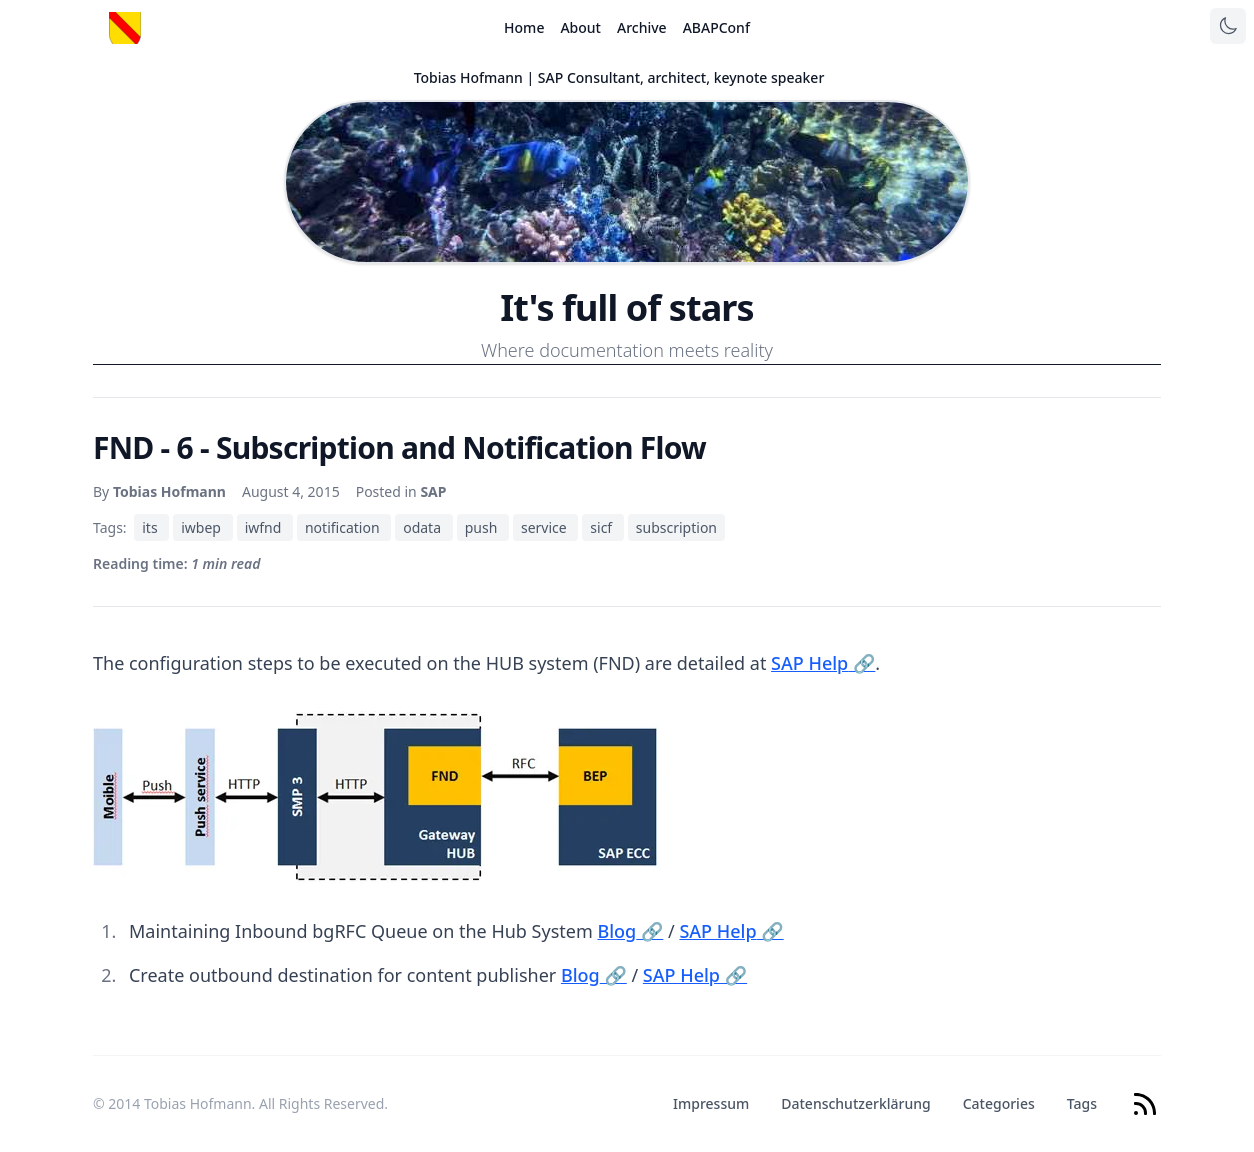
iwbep (202, 527)
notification (344, 527)
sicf (603, 527)
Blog (630, 931)
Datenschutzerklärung (855, 1103)
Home (524, 27)
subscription (676, 527)
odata (423, 527)
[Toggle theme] (1228, 26)
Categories (999, 1103)
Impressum (711, 1103)
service (545, 527)
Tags (1082, 1103)
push (483, 527)
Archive (642, 27)
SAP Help (823, 663)
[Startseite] (125, 28)
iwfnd (265, 527)
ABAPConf (716, 27)
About (580, 27)
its (151, 527)
